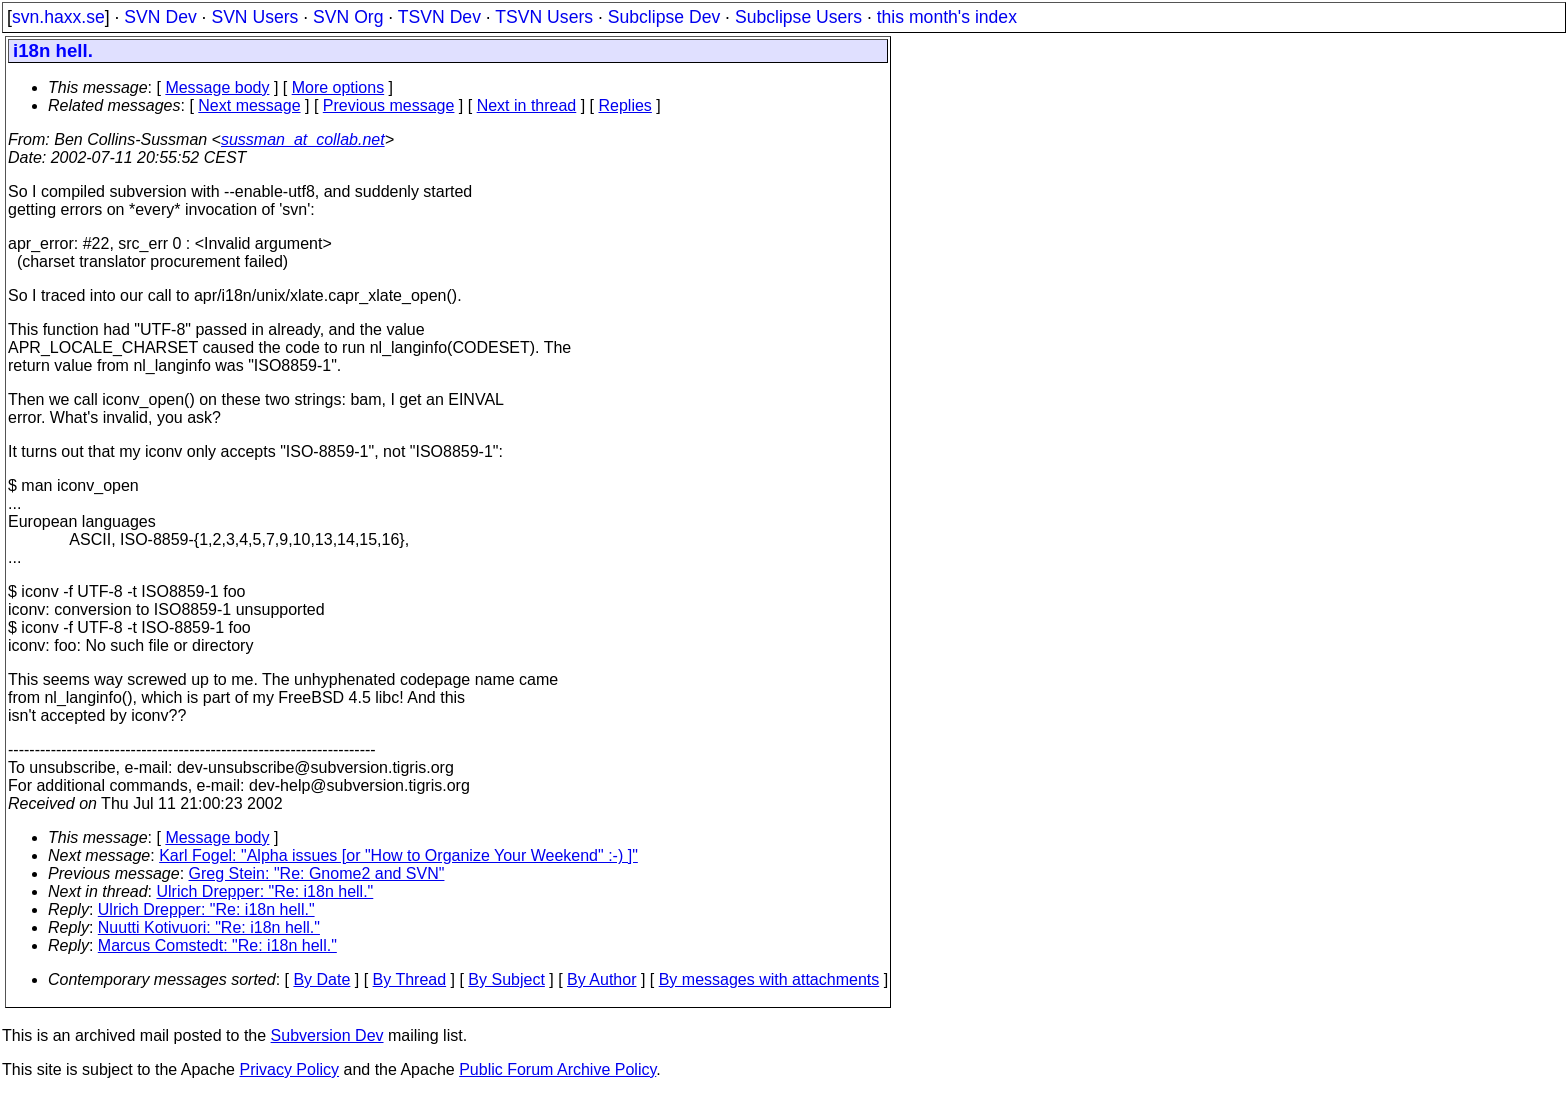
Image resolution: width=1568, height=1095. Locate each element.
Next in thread (527, 105)
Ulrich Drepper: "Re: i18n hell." (265, 891)
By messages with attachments (769, 979)
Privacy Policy (289, 1069)
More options (338, 87)
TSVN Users (544, 17)
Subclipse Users (798, 17)
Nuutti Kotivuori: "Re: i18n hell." (209, 927)
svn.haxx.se (58, 17)
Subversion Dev (327, 1035)
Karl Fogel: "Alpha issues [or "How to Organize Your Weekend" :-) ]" (398, 855)
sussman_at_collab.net (303, 139)
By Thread (410, 979)
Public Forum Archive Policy (557, 1069)
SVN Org (348, 17)
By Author (601, 979)
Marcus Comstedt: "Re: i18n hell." (217, 945)
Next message (249, 105)
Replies (625, 105)
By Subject (506, 979)
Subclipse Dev (664, 17)
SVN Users (254, 17)
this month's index (947, 17)
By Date (321, 979)
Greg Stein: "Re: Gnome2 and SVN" (317, 873)
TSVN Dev (439, 17)
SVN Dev (160, 17)
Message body (217, 87)
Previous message (389, 105)
